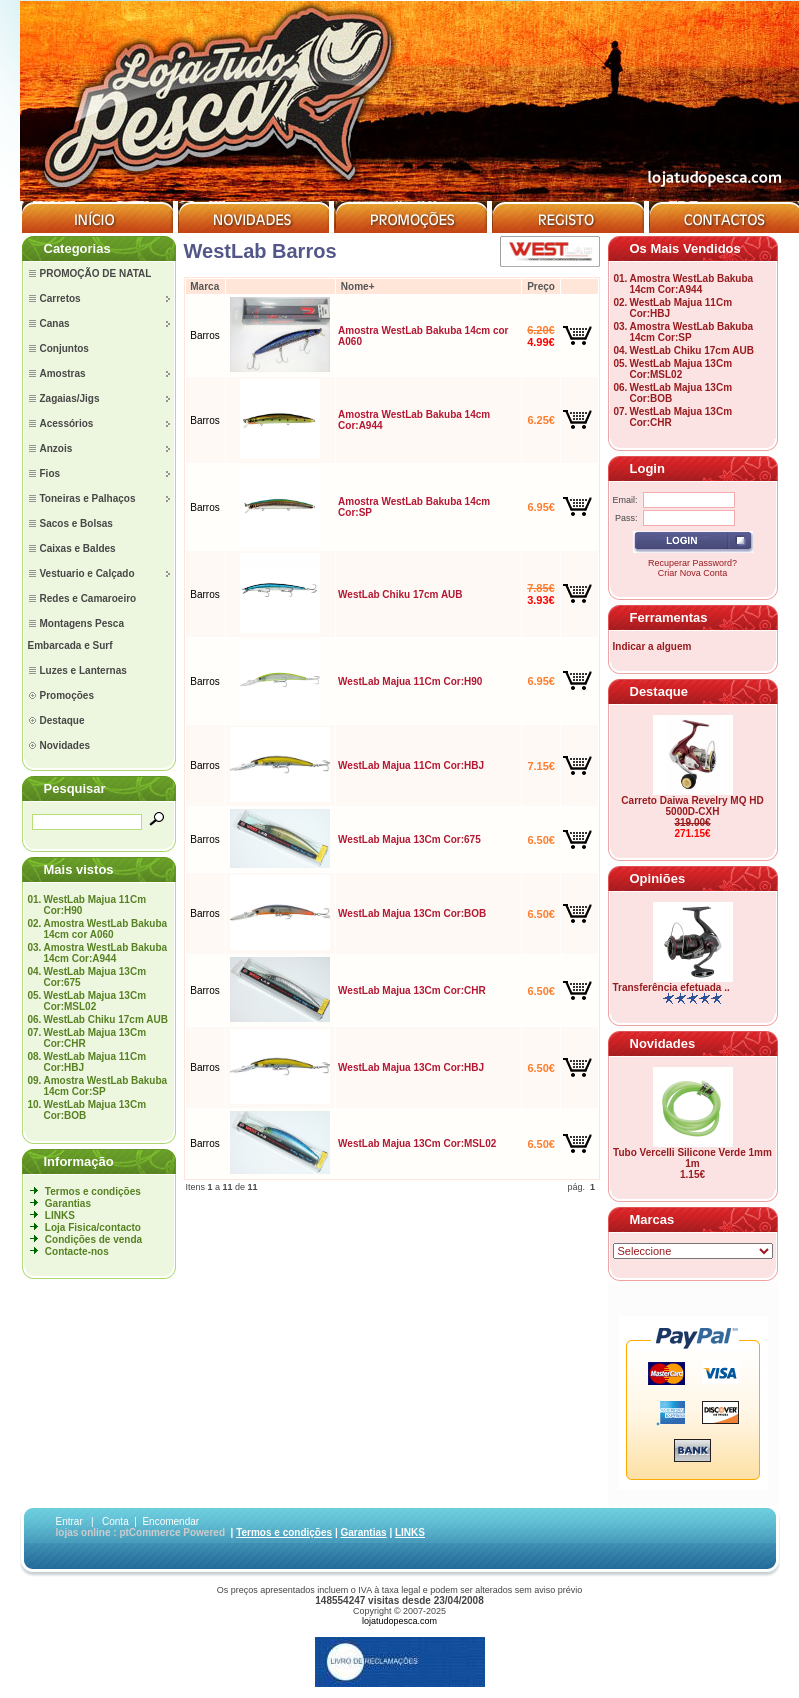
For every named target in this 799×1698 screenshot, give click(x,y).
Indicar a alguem (652, 646)
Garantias (68, 1203)
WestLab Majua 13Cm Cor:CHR (412, 990)
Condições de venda (93, 1239)
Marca (204, 286)
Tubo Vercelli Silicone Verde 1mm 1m (692, 1158)
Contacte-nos (77, 1251)
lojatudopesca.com (399, 1621)
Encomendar (170, 1521)
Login (647, 468)
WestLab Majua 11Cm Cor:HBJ (411, 765)
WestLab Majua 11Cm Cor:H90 (410, 681)
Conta (115, 1521)
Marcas (652, 1219)
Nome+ (358, 286)
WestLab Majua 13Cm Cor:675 (409, 839)
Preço (541, 286)
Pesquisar (75, 788)
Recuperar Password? (692, 563)
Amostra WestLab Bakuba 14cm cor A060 (105, 929)
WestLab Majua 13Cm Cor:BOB (412, 913)
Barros (204, 335)
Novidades (663, 1043)
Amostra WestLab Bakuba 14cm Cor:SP (105, 1086)
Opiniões (658, 878)
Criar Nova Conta (693, 573)
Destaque (659, 691)
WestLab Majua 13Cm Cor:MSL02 (94, 1001)
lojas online (83, 1532)
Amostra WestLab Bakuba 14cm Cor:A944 (105, 953)
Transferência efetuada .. (671, 987)
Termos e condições (93, 1191)
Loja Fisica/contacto (93, 1227)
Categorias (77, 248)
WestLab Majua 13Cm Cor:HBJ (411, 1067)
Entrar (69, 1521)
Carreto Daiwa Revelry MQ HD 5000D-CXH (692, 806)
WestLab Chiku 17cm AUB (105, 1019)
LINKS (60, 1215)
